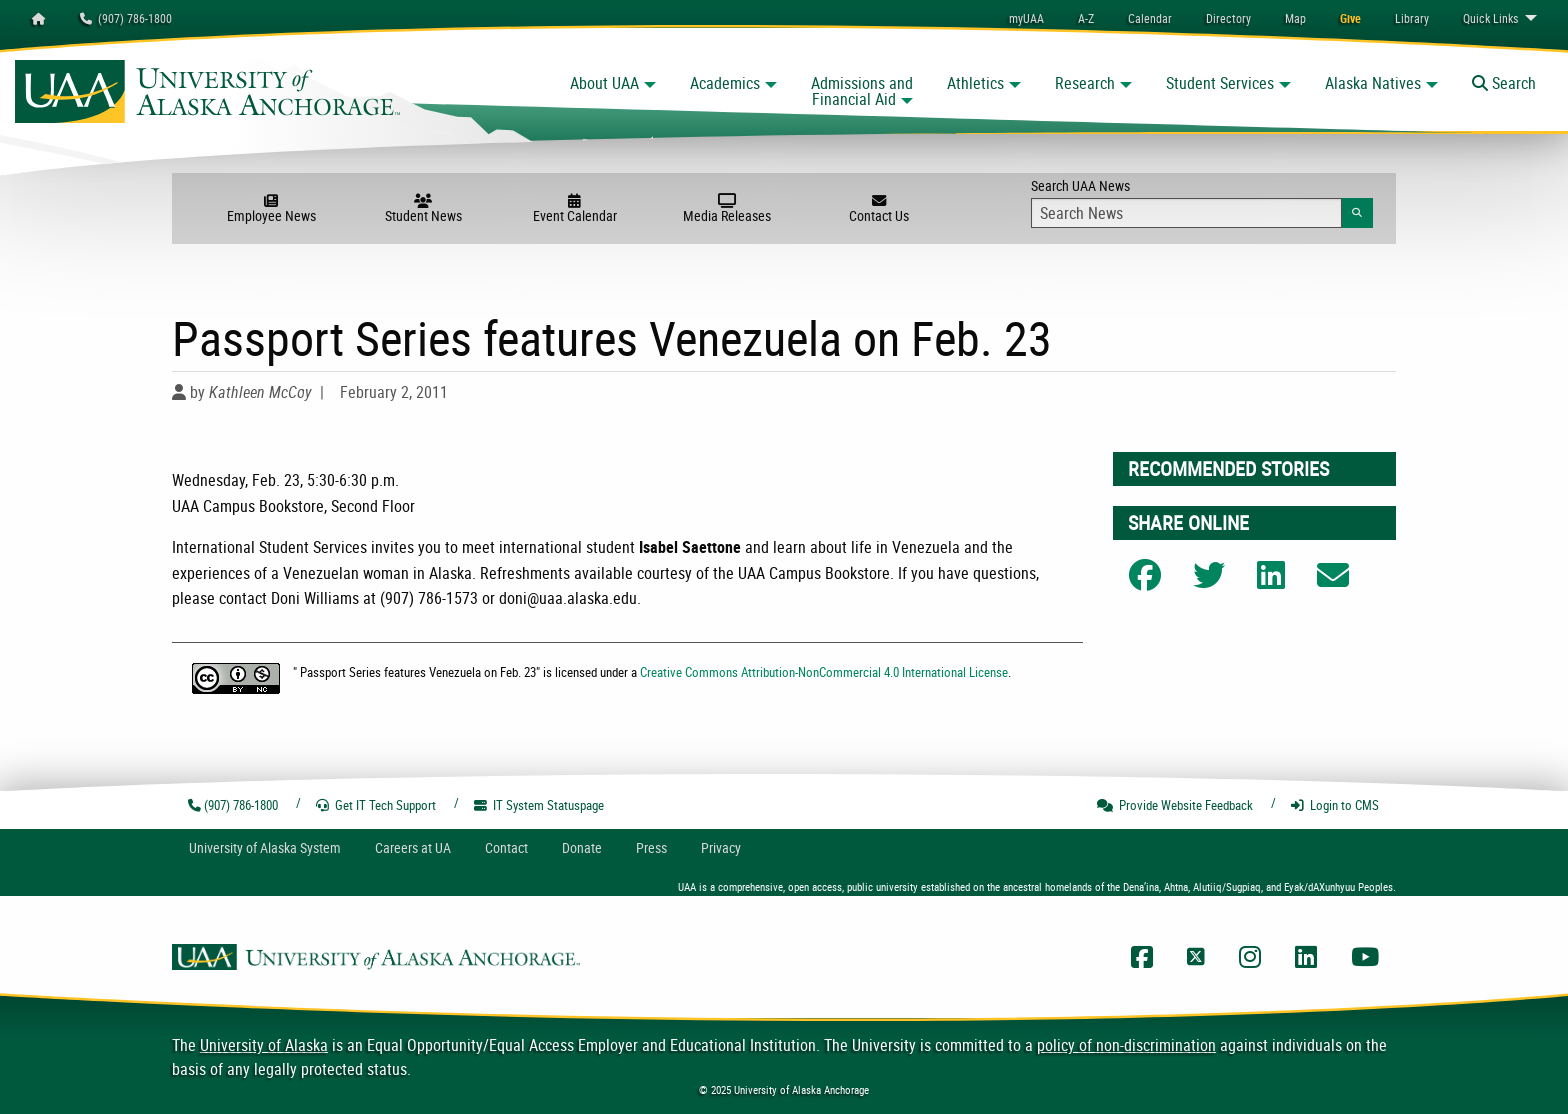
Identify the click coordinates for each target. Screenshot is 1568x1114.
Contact (506, 847)
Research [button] (1085, 83)
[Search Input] (1186, 213)
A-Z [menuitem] (1086, 18)
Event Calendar (575, 209)
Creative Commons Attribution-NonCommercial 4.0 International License (824, 672)
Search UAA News (1201, 202)
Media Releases (727, 209)
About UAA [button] (604, 83)
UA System (265, 847)
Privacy (721, 847)
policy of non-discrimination (1126, 1045)
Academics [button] (725, 83)
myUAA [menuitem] (1026, 18)
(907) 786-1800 (126, 18)
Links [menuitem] (1490, 18)
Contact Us (879, 209)
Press (651, 847)
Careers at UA (413, 847)
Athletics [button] (975, 83)
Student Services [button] (1220, 83)
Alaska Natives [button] (1373, 83)
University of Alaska (264, 1045)
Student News (423, 209)
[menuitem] (1150, 18)
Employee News (271, 209)
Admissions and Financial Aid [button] (862, 91)
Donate (582, 847)
